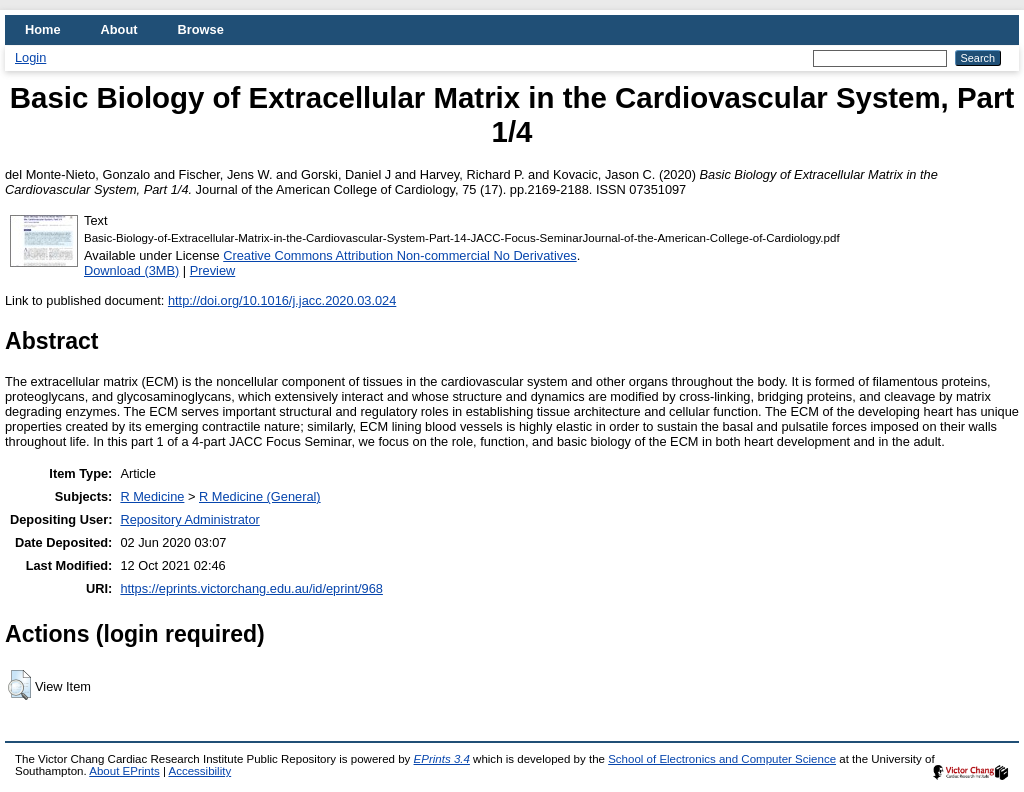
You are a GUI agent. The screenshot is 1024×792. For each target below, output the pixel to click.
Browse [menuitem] (201, 29)
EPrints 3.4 (442, 759)
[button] (19, 685)
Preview (213, 270)
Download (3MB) (131, 270)
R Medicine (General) (260, 496)
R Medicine (152, 496)
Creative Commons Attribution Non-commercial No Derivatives (399, 255)
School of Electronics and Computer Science (722, 759)
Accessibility (199, 771)
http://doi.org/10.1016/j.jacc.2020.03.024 (282, 300)
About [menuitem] (119, 29)
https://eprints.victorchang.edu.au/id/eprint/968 (251, 588)
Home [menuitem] (43, 29)
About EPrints (124, 771)
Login (30, 57)
